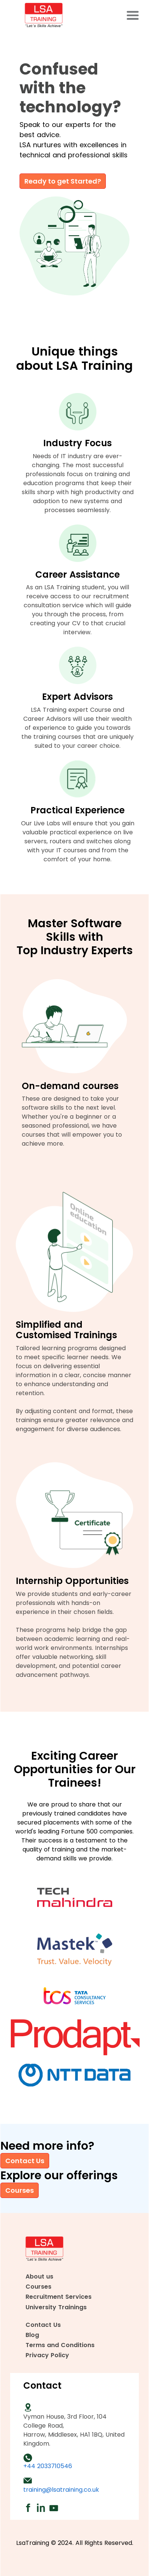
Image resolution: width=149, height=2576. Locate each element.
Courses (19, 2190)
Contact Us (24, 2160)
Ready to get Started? (62, 181)
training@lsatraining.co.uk (61, 2489)
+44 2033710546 (47, 2466)
